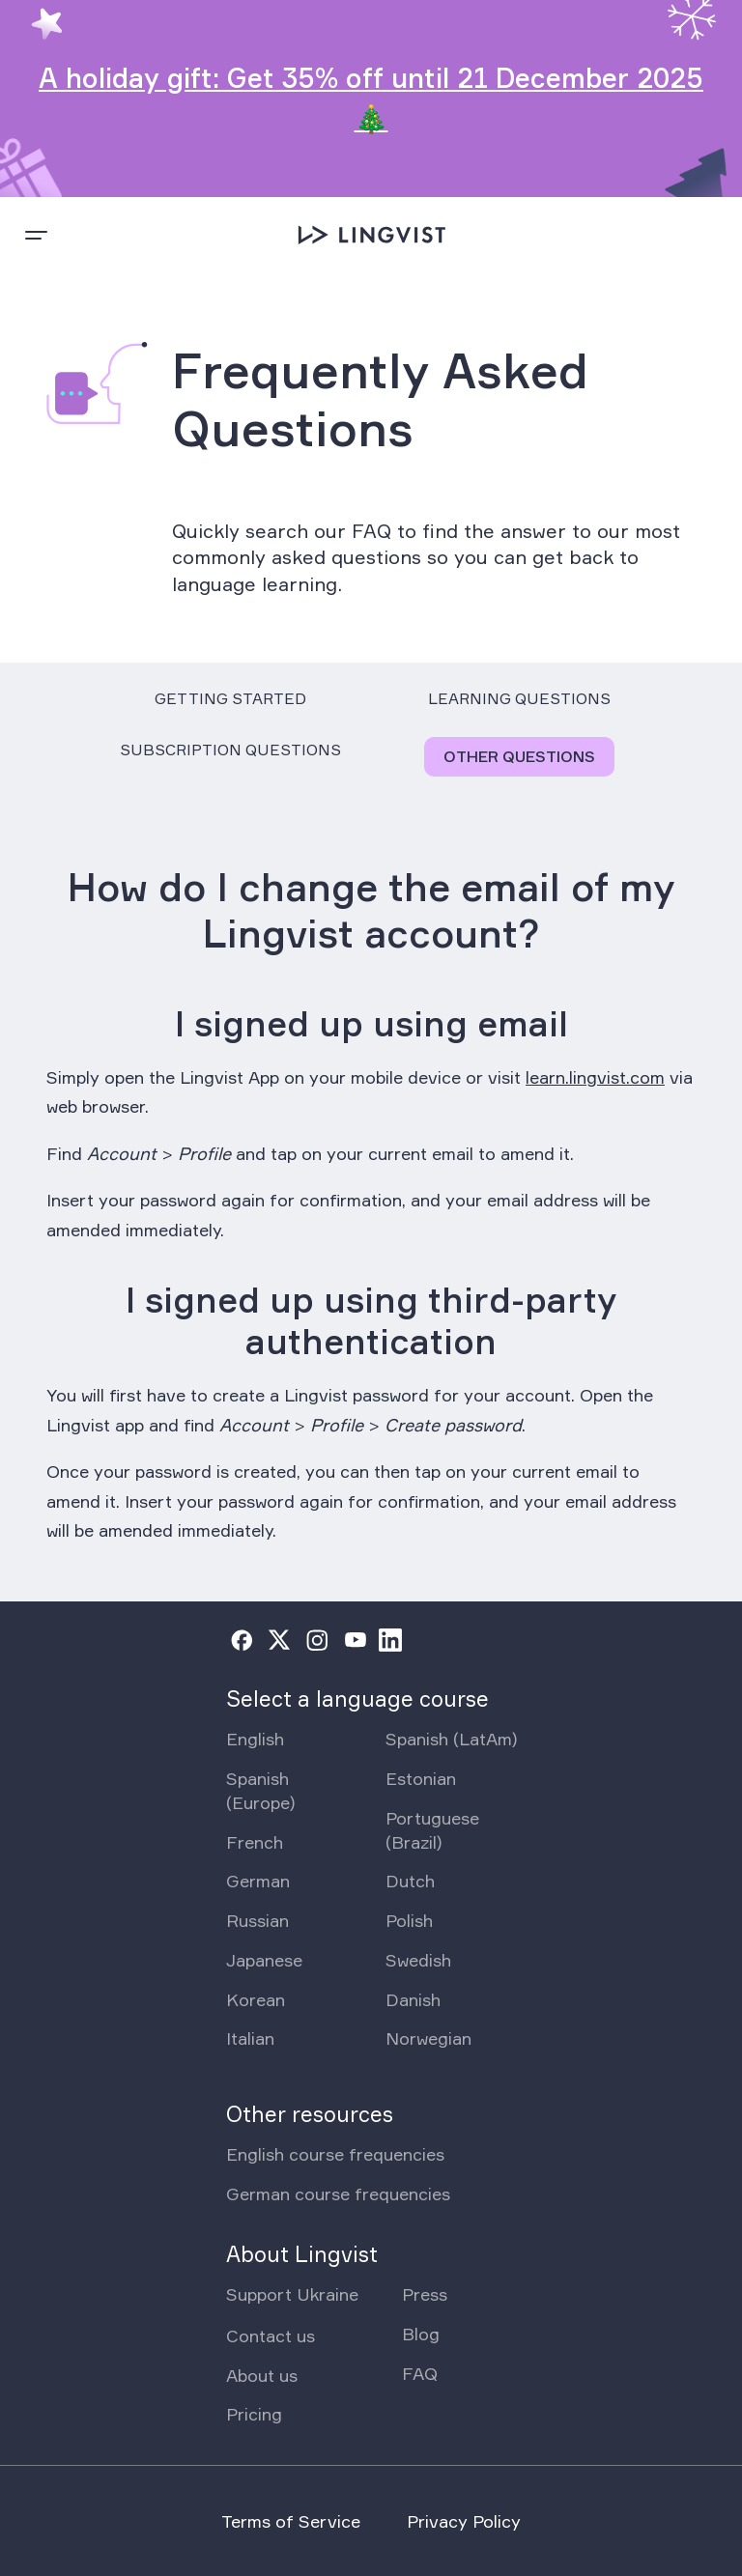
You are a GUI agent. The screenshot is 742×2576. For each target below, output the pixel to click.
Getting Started (230, 698)
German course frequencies (338, 2193)
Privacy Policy (464, 2521)
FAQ (420, 2373)
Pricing (254, 2413)
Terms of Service (290, 2521)
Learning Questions (519, 698)
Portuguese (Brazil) (432, 1830)
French (254, 1842)
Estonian (420, 1778)
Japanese (264, 1959)
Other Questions (519, 756)
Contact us (270, 2335)
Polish (409, 1920)
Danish (413, 1999)
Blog (421, 2333)
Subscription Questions (230, 749)
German (258, 1880)
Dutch (410, 1880)
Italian (250, 2038)
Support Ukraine (292, 2294)
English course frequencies (335, 2154)
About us (262, 2375)
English (255, 1738)
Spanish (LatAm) (451, 1738)
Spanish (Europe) (260, 1790)
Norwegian (428, 2038)
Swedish (418, 1959)
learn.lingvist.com (595, 1077)
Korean (255, 1999)
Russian (257, 1920)
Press (424, 2294)
